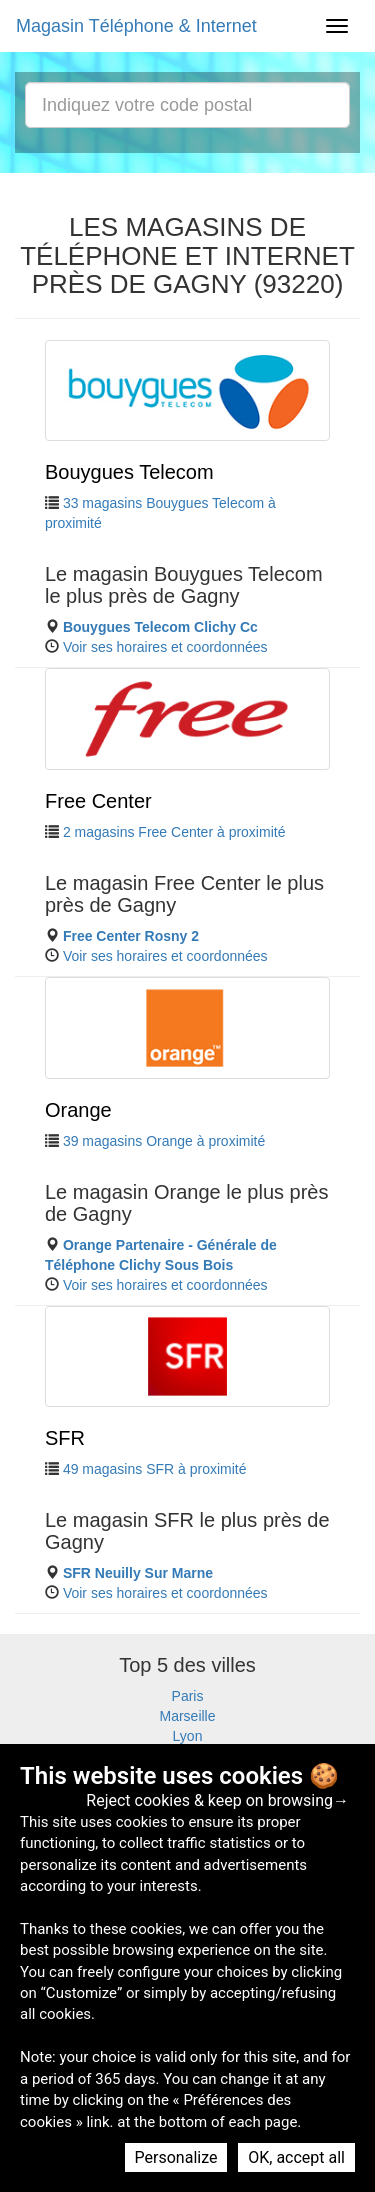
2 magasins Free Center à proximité (174, 832)
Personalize (176, 2157)
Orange (78, 1110)
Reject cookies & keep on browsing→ (217, 1800)
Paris (188, 1696)
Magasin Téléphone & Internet (136, 26)
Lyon (188, 1736)
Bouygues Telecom (129, 472)
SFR (65, 1438)
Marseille (187, 1716)
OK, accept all (296, 2157)
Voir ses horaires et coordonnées (165, 647)
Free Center (98, 801)
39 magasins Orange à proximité (164, 1141)
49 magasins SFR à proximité (155, 1469)
